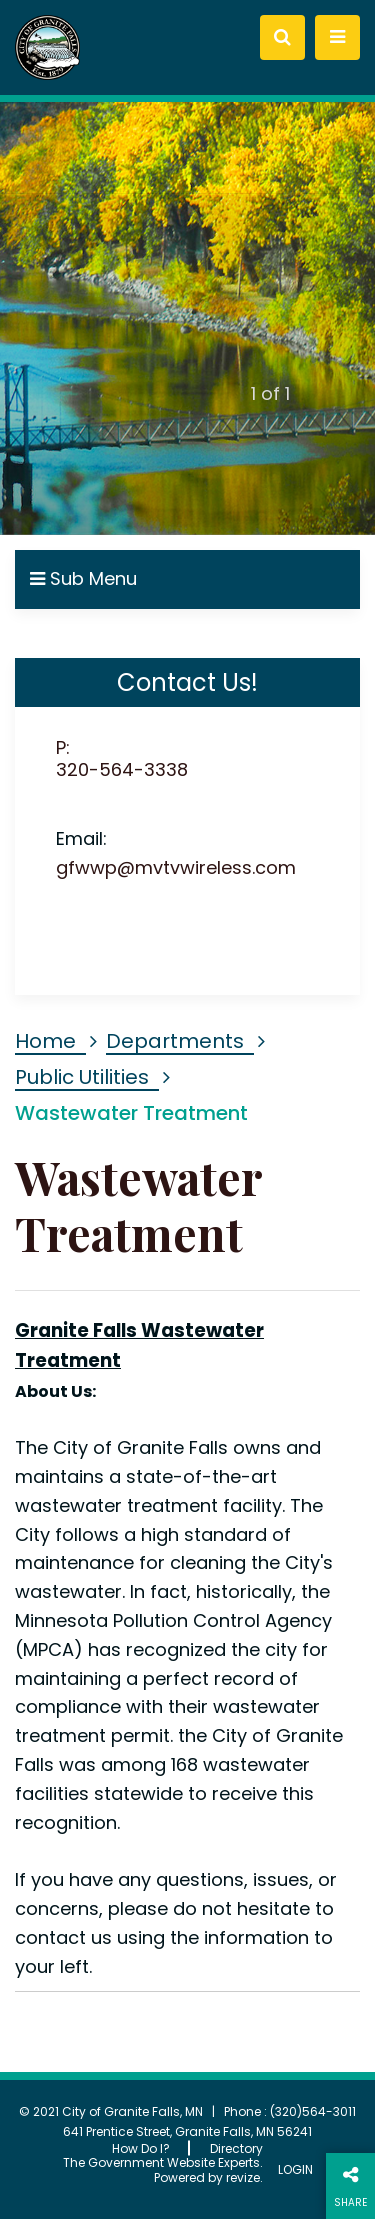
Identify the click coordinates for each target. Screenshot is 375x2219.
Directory (236, 2148)
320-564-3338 (122, 770)
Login (295, 2170)
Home (45, 1041)
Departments (175, 1041)
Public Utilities (82, 1077)
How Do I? (141, 2148)
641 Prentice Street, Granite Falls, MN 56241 (187, 2131)
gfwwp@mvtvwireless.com (176, 867)
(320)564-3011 (313, 2111)
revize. (244, 2177)
